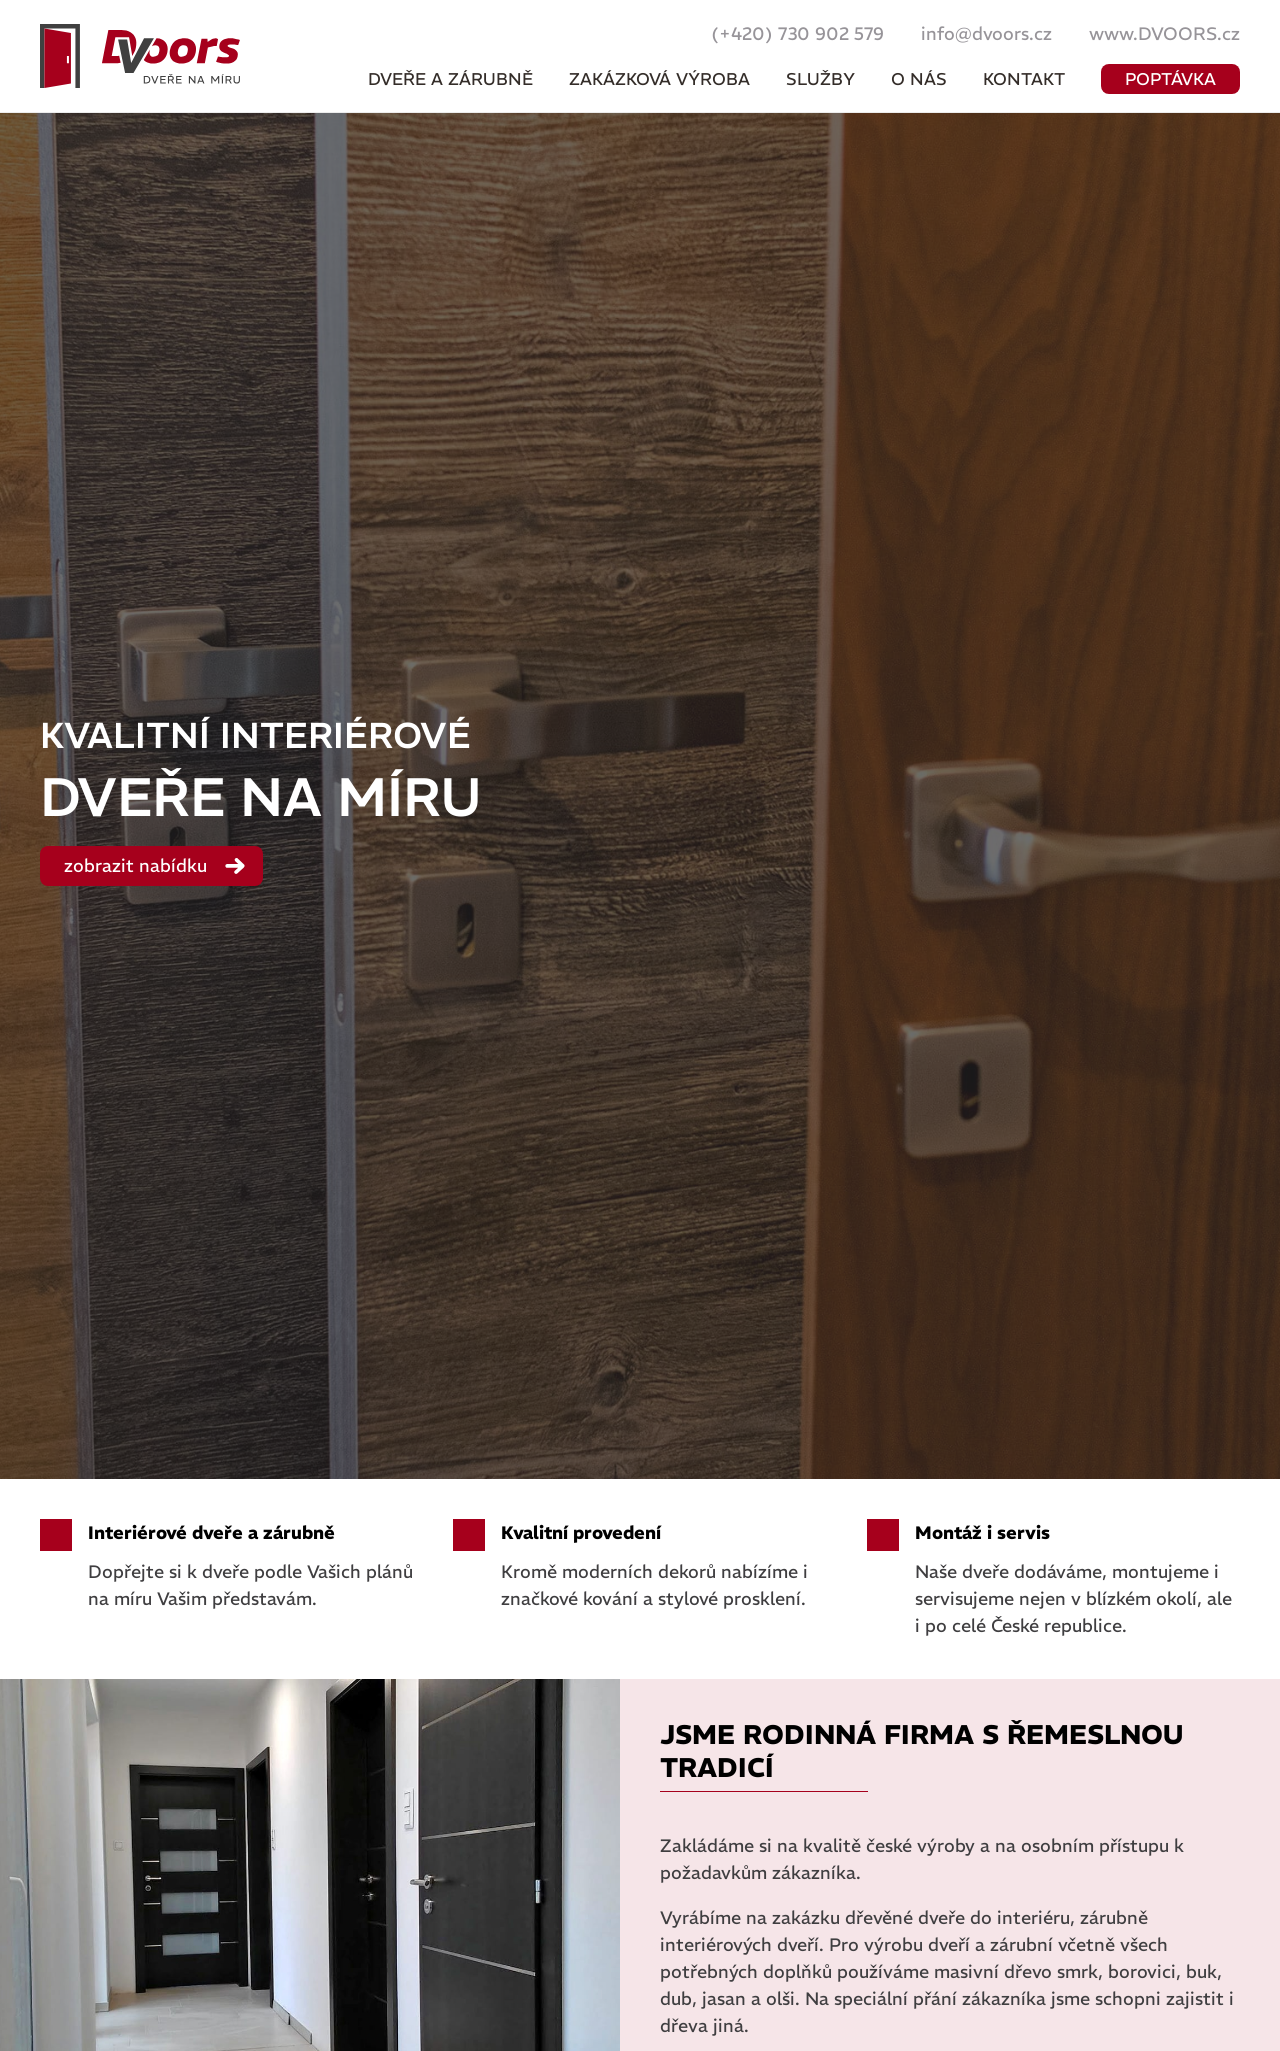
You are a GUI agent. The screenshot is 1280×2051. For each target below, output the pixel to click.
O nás (919, 79)
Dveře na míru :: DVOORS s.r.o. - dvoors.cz (140, 56)
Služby (820, 79)
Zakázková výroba (659, 79)
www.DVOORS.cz (1164, 33)
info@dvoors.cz (986, 33)
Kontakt (1024, 79)
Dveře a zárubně (450, 79)
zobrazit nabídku (135, 865)
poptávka (1170, 79)
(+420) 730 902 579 (797, 33)
